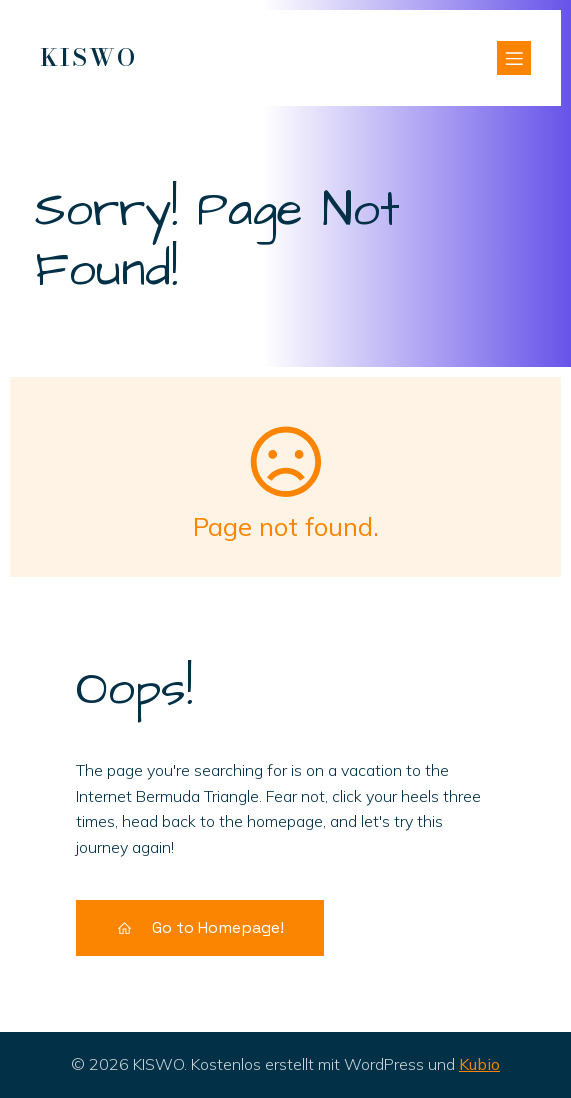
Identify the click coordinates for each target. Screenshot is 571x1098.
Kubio (479, 1064)
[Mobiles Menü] (514, 58)
